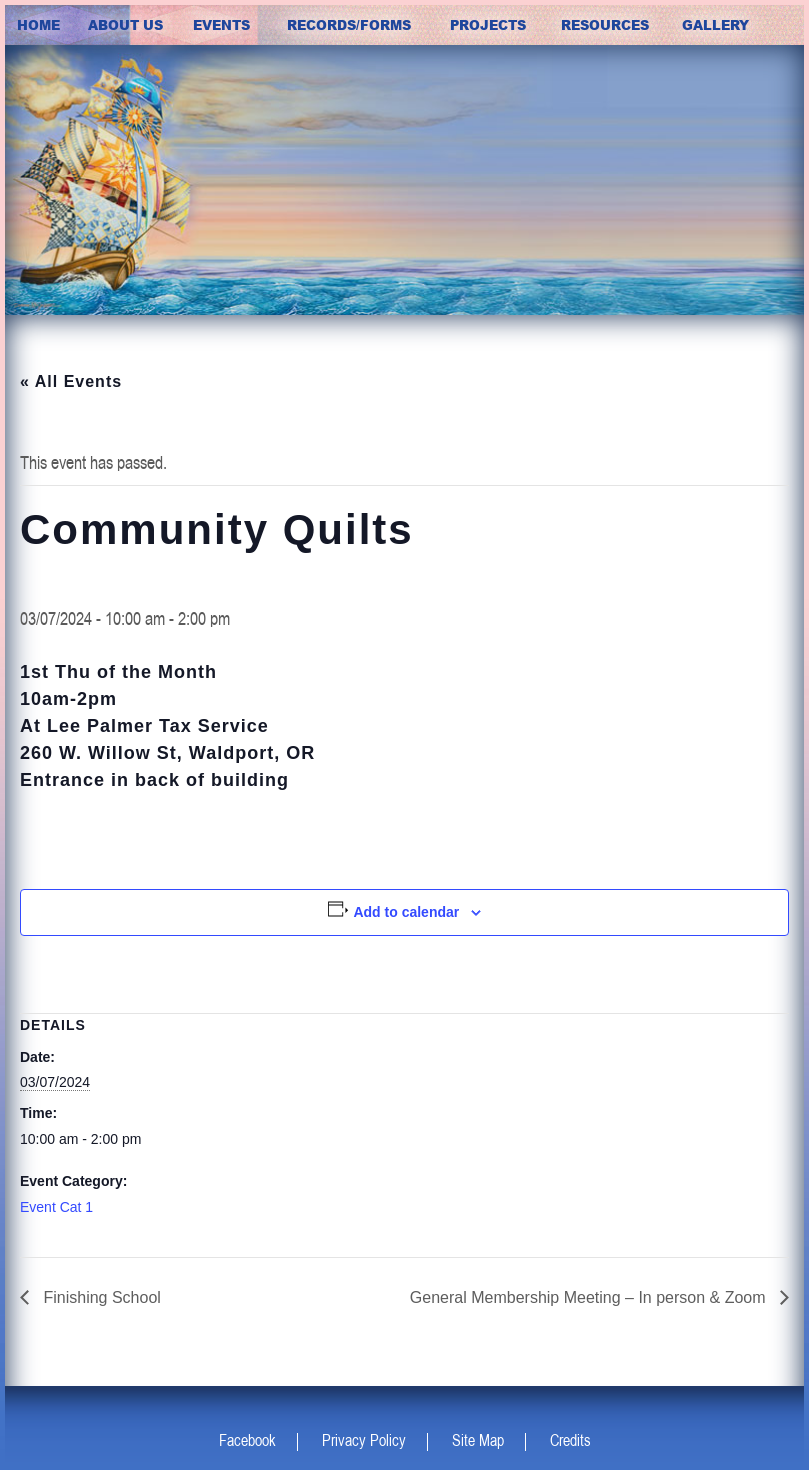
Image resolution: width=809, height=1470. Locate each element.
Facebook (247, 1440)
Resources (605, 25)
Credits (570, 1440)
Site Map (478, 1440)
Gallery (715, 25)
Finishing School (100, 1297)
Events (221, 25)
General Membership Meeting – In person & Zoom (590, 1297)
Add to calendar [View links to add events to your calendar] (406, 912)
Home (38, 25)
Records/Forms (349, 25)
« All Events (71, 381)
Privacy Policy (364, 1440)
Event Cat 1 (56, 1207)
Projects (488, 25)
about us (125, 25)
